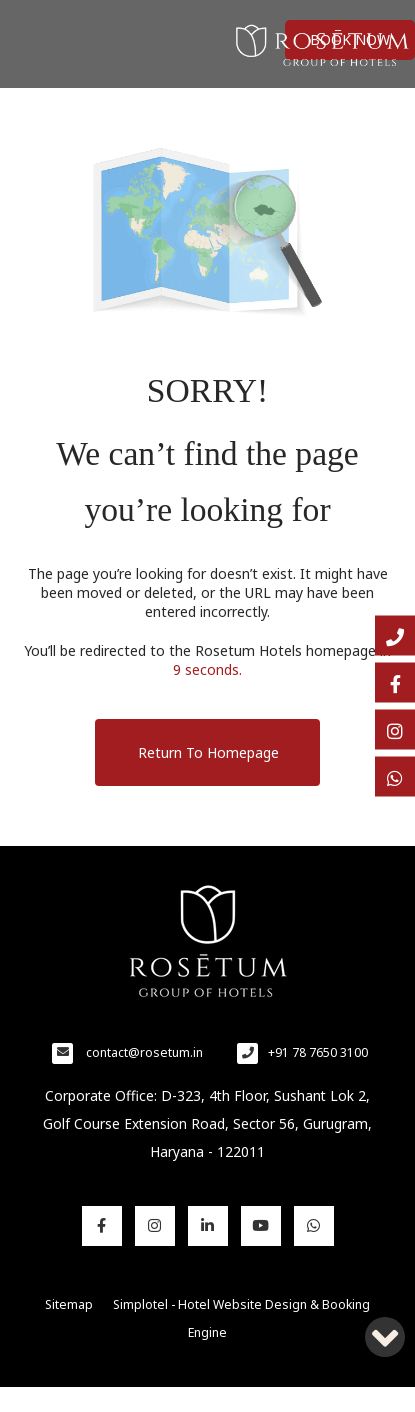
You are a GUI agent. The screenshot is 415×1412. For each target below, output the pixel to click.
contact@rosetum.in (144, 1052)
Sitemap (69, 1304)
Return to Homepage (208, 752)
